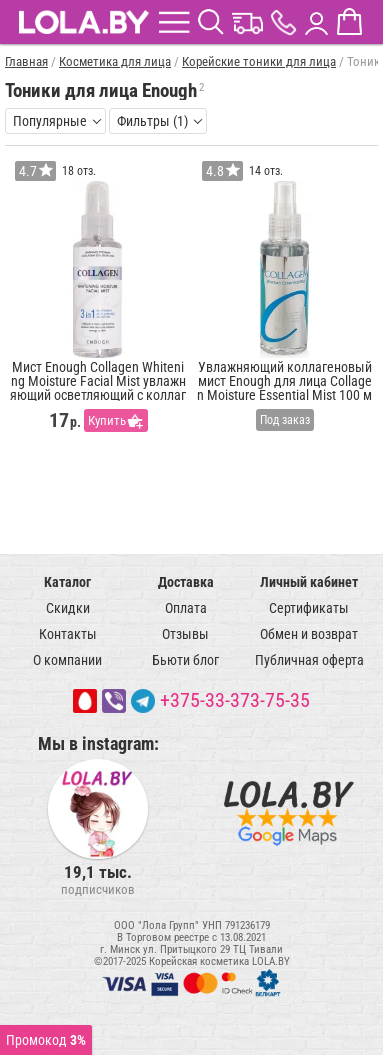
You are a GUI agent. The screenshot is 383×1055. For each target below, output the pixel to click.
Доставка (186, 582)
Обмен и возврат (309, 634)
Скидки (68, 608)
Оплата (186, 608)
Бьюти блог (185, 660)
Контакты (68, 634)
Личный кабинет (309, 582)
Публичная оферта (309, 660)
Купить (107, 420)
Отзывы (185, 634)
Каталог (67, 582)
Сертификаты (309, 608)
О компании (67, 660)
